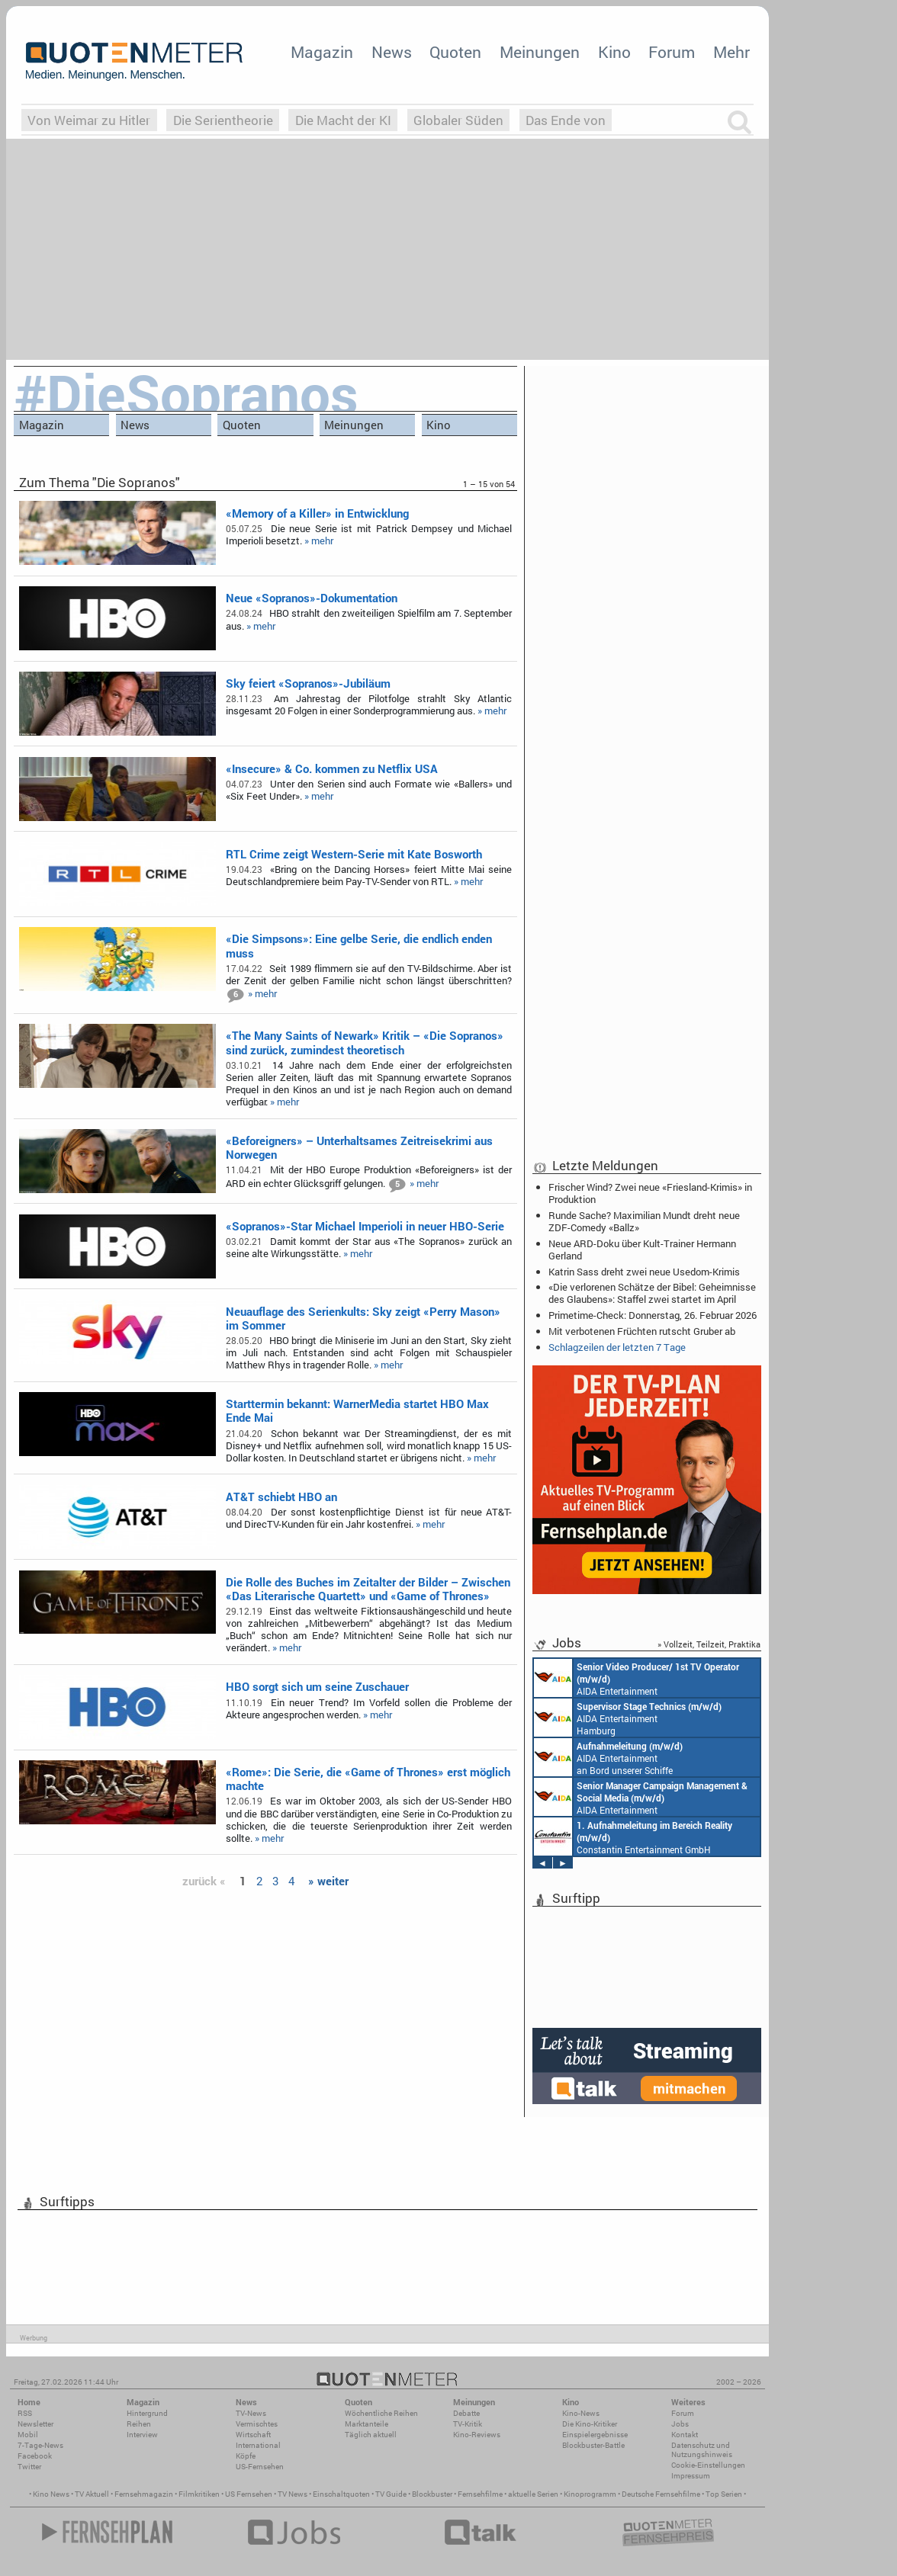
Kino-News (581, 2413)
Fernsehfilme (480, 2494)
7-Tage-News (40, 2445)
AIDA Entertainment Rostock (641, 1797)
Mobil (28, 2435)
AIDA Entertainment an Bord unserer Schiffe (636, 1678)
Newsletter (35, 2424)
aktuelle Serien (533, 2494)
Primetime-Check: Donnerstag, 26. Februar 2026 (652, 1315)
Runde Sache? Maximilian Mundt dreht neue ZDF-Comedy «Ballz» (644, 1221)
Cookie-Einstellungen (708, 2465)
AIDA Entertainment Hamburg (628, 1718)
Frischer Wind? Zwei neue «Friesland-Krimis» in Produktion (650, 1193)
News (391, 52)
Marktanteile (366, 2424)
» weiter (328, 1880)
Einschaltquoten (341, 2494)
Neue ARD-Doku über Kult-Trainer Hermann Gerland (642, 1249)
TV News (292, 2494)
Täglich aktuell (371, 2435)
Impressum (690, 2476)
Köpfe (246, 2456)
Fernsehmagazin (143, 2494)
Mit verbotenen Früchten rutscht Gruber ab (641, 1331)
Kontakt (684, 2435)
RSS (25, 2413)
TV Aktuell (92, 2494)
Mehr (731, 52)
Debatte (466, 2413)
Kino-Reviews (476, 2435)
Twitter (29, 2467)
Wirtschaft (253, 2435)
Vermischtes (257, 2424)
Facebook (35, 2456)
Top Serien (724, 2494)
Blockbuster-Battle (593, 2445)
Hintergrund (147, 2413)
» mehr (318, 540)
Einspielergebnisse (595, 2435)
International (258, 2445)
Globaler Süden (458, 120)
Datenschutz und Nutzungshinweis (701, 2449)
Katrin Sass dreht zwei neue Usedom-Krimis (644, 1271)
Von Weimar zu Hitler (88, 120)
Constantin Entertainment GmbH (633, 1836)
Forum (671, 52)
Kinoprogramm (590, 2494)
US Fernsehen (248, 2494)
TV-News (251, 2413)
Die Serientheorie (223, 120)
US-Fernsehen (260, 2467)
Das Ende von (566, 120)
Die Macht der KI (343, 120)
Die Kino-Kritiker (589, 2424)
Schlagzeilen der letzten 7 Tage (617, 1347)
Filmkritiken (199, 2494)
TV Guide (391, 2494)
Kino (614, 52)
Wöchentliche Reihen (381, 2413)
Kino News (51, 2494)
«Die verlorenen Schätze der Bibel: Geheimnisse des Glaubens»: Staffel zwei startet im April (652, 1293)
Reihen (139, 2424)
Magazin (322, 52)
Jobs (680, 2424)
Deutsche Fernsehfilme (661, 2494)
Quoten (455, 52)
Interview (142, 2435)
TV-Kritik (467, 2424)
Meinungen (540, 52)
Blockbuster (432, 2494)
